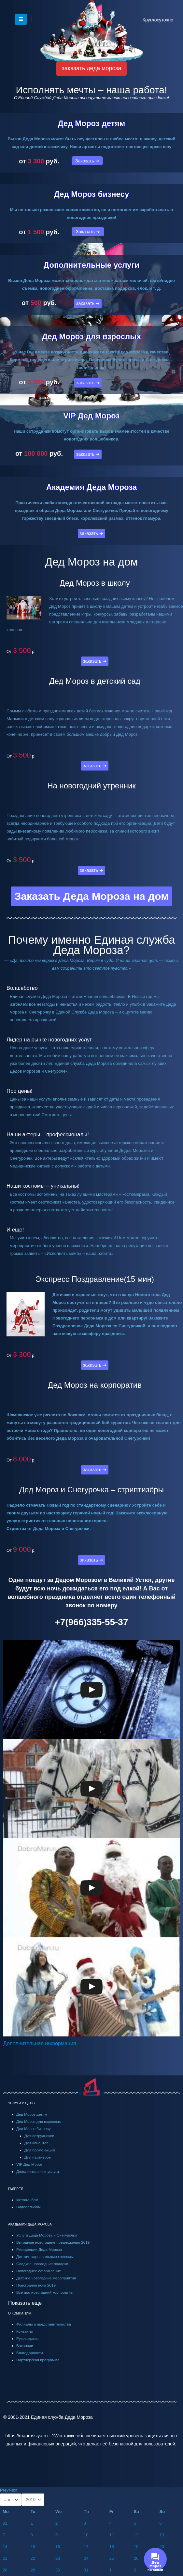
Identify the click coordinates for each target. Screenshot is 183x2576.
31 (5, 2523)
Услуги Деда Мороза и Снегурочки (46, 2235)
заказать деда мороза (91, 68)
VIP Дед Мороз (91, 415)
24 (86, 2558)
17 (86, 2546)
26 (136, 2558)
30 (57, 2570)
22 (33, 2558)
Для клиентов (36, 2143)
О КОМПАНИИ (19, 2313)
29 (33, 2570)
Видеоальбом (28, 2207)
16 (57, 2546)
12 (136, 2534)
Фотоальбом (27, 2200)
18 (111, 2546)
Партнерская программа (37, 2360)
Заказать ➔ (87, 160)
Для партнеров (37, 2157)
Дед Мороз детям (91, 123)
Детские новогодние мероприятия (46, 2278)
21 (5, 2558)
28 (5, 2570)
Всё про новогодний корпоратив (44, 2292)
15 (33, 2546)
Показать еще (25, 2303)
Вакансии (24, 2345)
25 (111, 2558)
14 (5, 2546)
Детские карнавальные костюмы (45, 2256)
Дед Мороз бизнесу (91, 194)
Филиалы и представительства (43, 2324)
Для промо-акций (39, 2150)
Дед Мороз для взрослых (91, 336)
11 (111, 2534)
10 (86, 2534)
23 (57, 2558)
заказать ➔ (88, 303)
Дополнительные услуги (91, 265)
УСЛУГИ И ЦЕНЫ (21, 2103)
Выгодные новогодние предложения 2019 (53, 2242)
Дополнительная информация (39, 2043)
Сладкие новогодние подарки (42, 2264)
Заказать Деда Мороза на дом (91, 896)
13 (161, 2534)
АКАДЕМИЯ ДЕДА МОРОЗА (30, 2224)
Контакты (24, 2331)
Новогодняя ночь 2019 (36, 2285)
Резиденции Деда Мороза (39, 2249)
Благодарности (29, 2353)
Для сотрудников (39, 2136)
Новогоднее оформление (38, 2271)
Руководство (27, 2338)
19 (136, 2546)
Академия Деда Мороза (91, 487)
